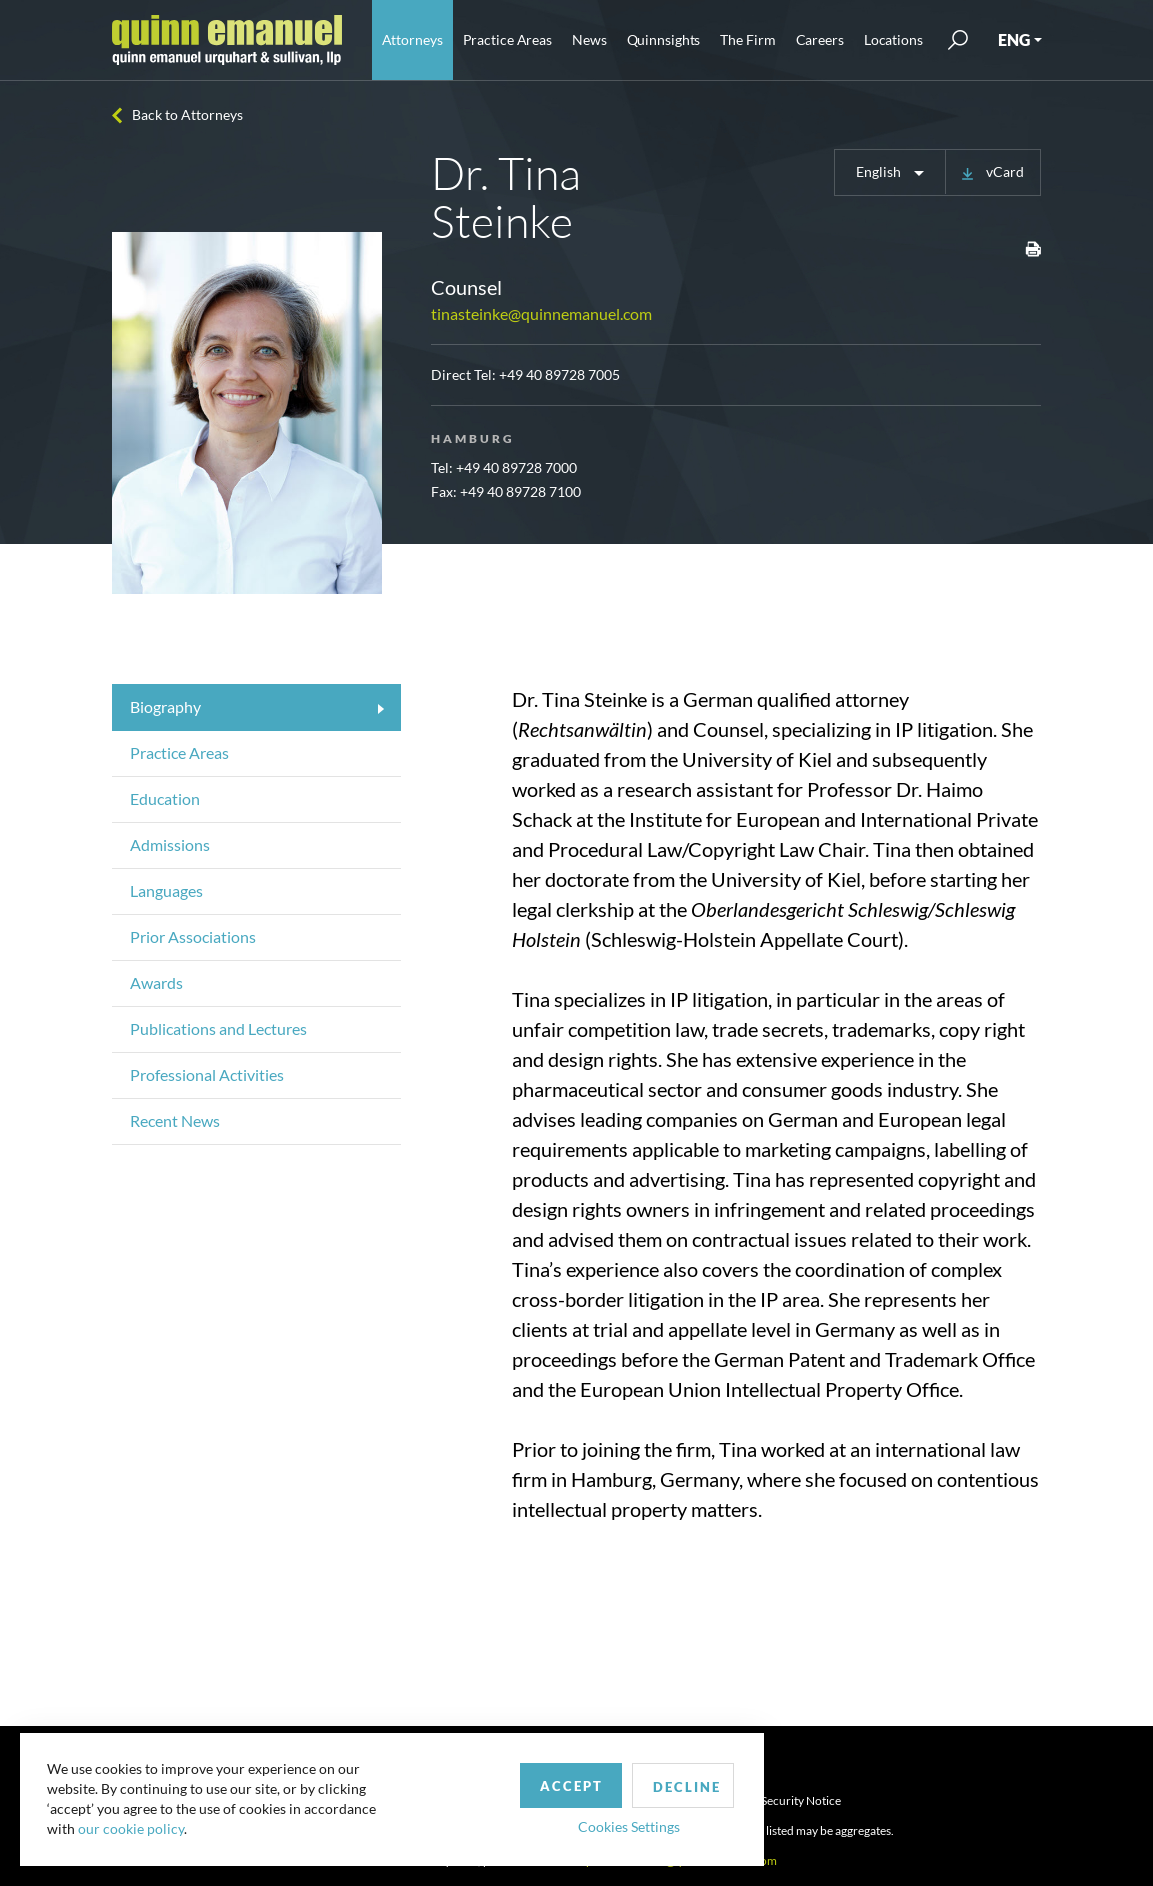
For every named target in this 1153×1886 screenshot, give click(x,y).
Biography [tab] (165, 706)
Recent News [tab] (175, 1120)
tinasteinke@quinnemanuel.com (541, 313)
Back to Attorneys (187, 114)
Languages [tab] (166, 890)
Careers (820, 39)
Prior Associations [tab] (193, 936)
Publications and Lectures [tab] (218, 1028)
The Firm (747, 39)
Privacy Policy (700, 1800)
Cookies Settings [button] (521, 1819)
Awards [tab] (156, 982)
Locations (893, 39)
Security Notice (801, 1800)
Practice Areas (507, 39)
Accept (463, 1779)
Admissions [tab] (170, 844)
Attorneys (412, 39)
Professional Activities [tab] (207, 1074)
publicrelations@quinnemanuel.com (681, 1860)
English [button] (880, 171)
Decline (583, 1780)
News (589, 39)
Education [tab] (165, 798)
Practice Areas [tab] (179, 752)
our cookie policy (134, 1825)
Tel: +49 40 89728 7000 (504, 467)
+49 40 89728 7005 (559, 374)
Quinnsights (664, 39)
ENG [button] (1014, 39)
